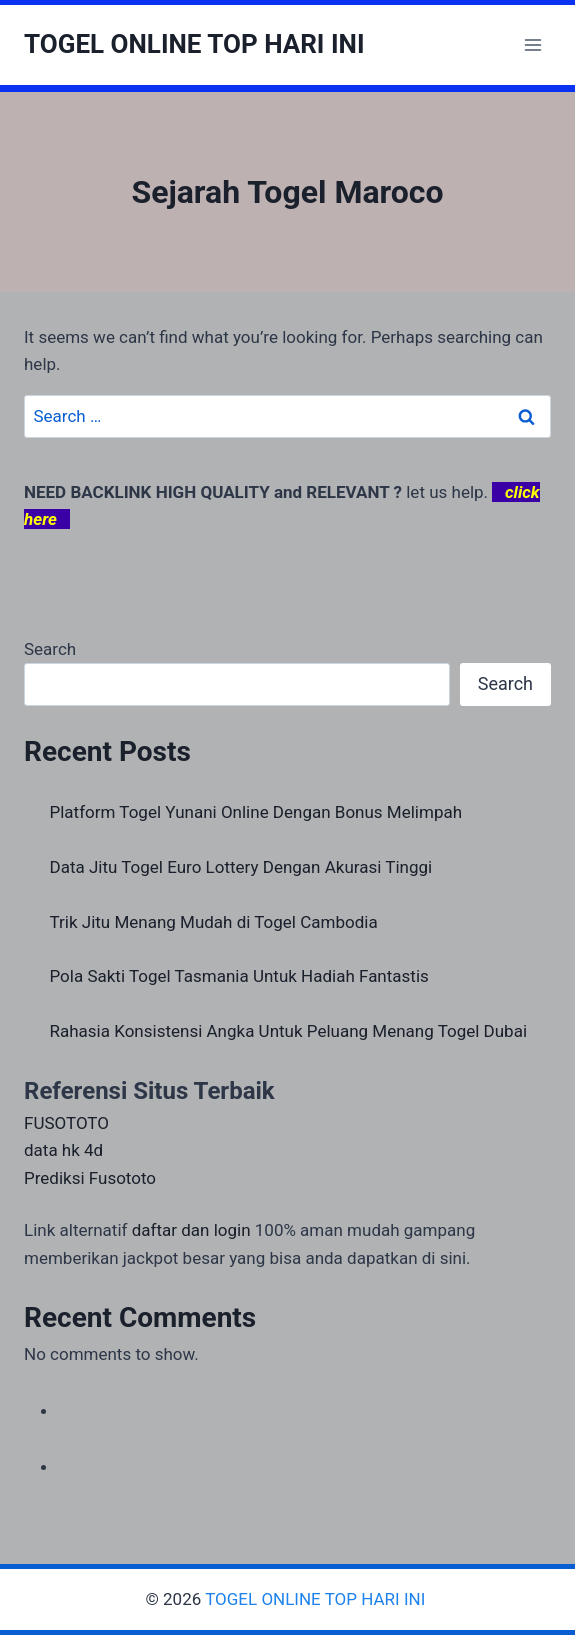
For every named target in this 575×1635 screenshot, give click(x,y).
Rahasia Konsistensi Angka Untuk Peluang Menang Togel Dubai (289, 1031)
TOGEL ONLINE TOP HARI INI (317, 1599)
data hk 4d (63, 1150)
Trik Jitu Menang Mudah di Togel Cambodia (214, 922)
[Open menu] (532, 44)
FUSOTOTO (66, 1123)
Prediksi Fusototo (90, 1178)
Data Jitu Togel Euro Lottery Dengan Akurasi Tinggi (241, 867)
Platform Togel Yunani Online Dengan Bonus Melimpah (256, 812)
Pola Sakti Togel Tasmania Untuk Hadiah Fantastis (239, 976)
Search (50, 649)
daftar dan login (191, 1230)
